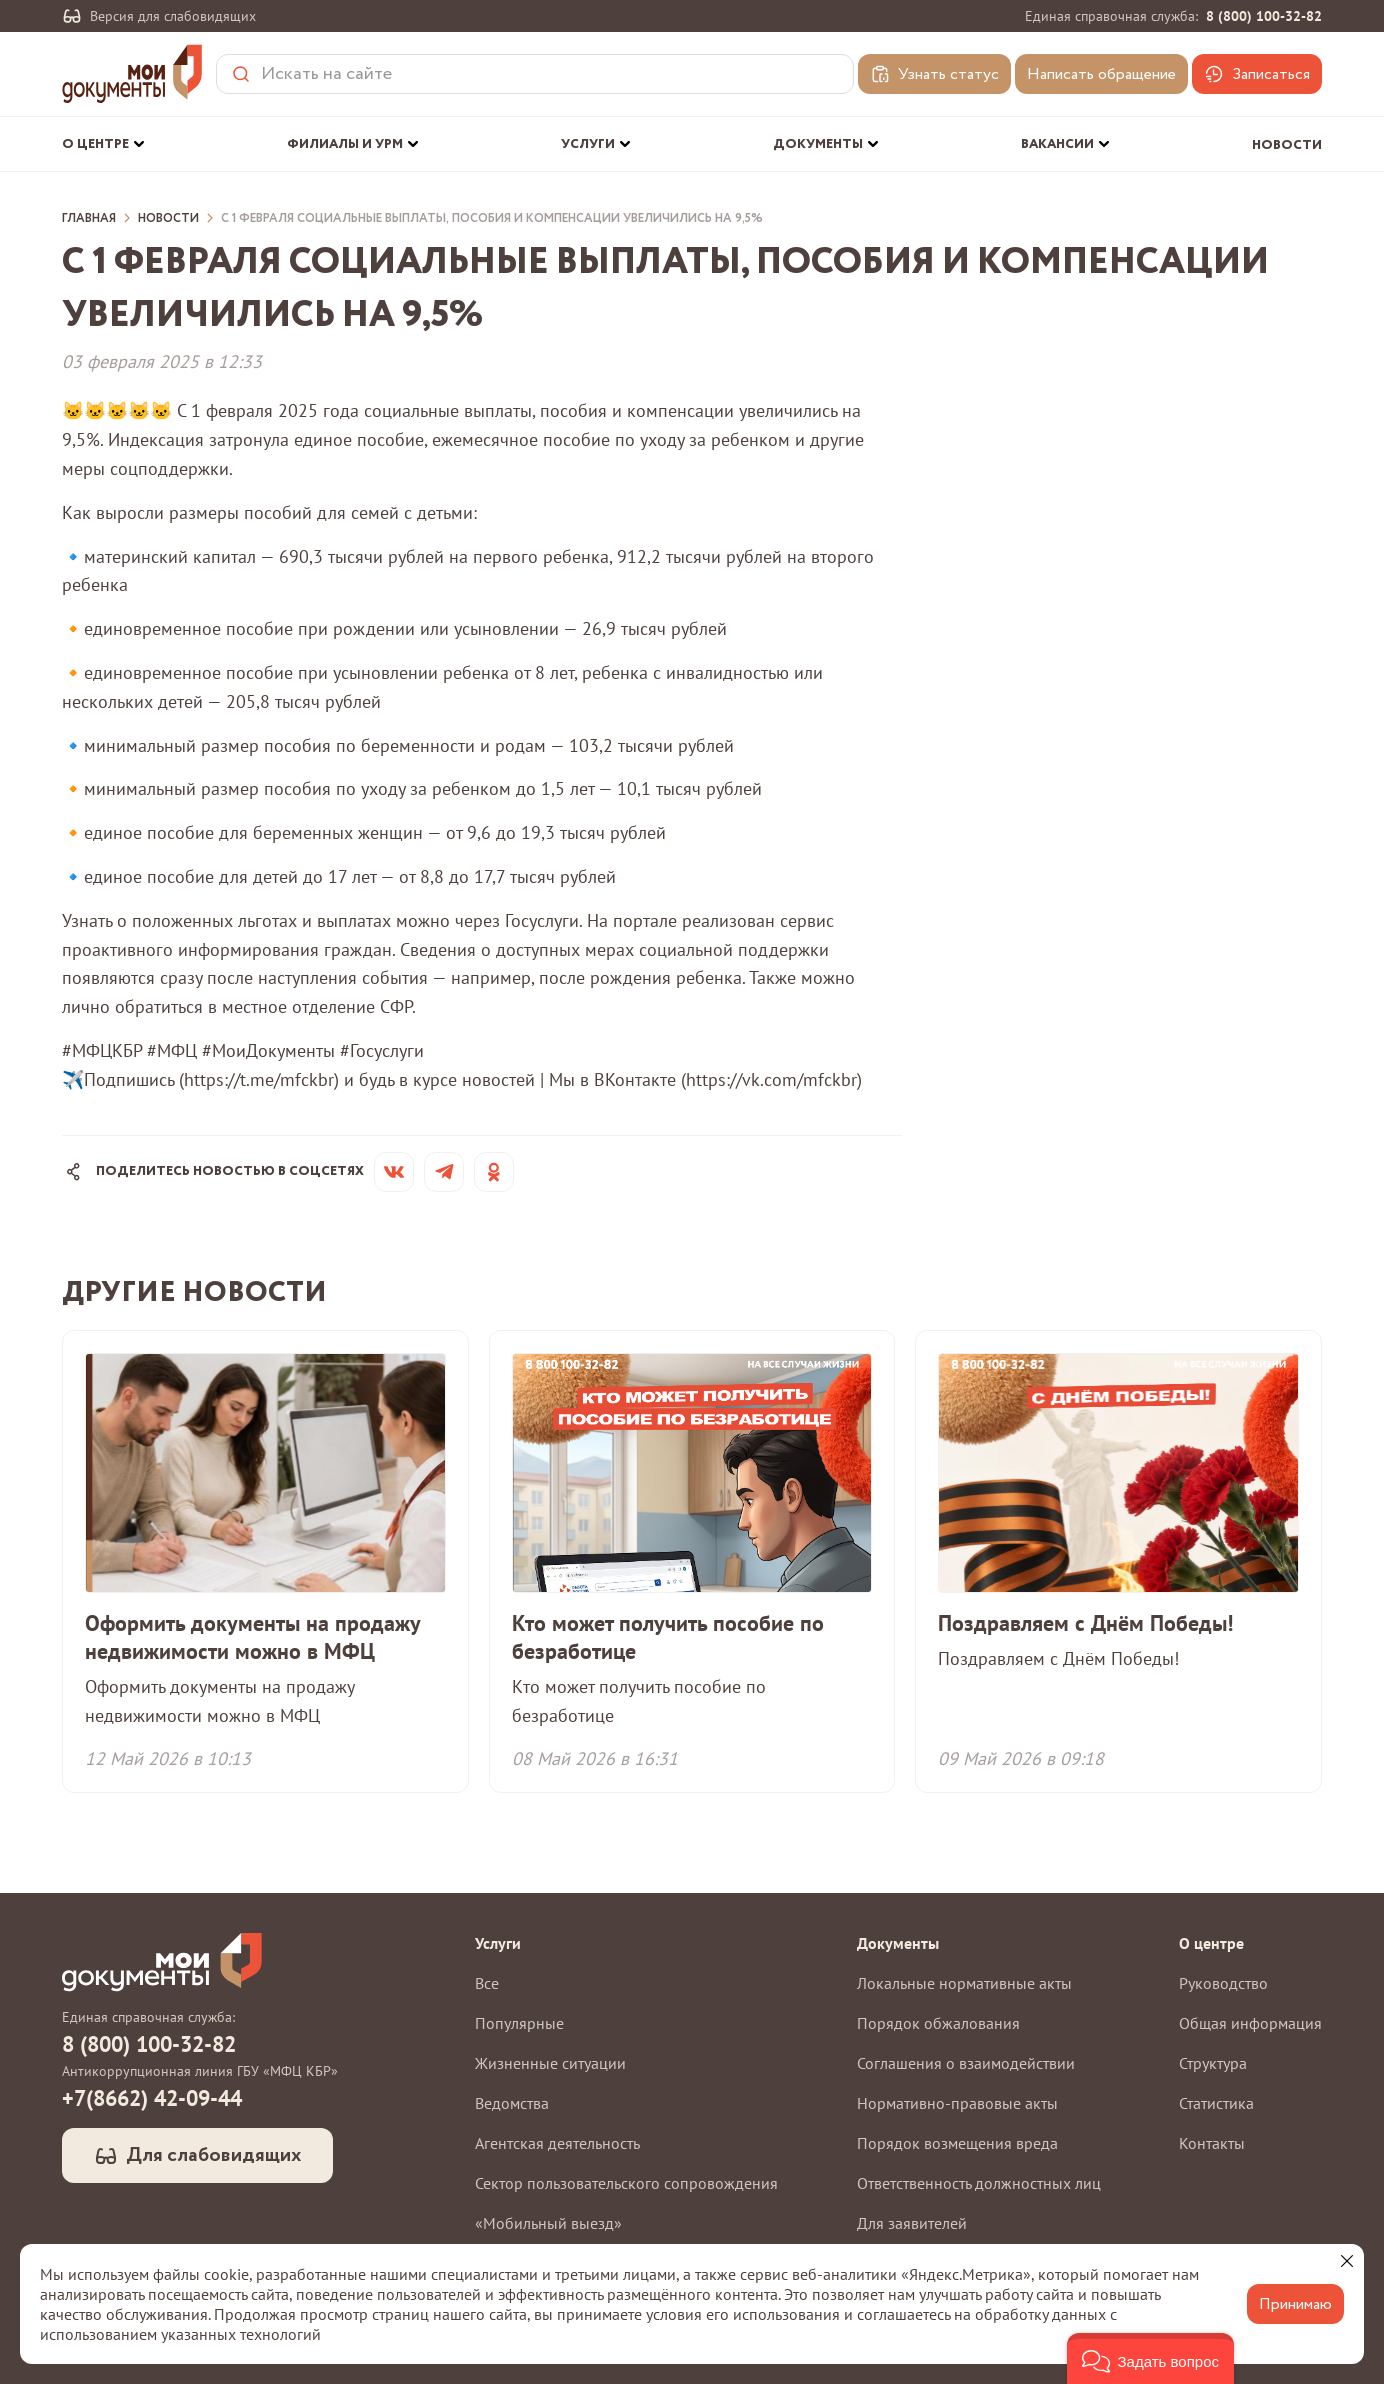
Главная (89, 219)
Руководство (1223, 1983)
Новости (1287, 145)
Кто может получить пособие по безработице (668, 1637)
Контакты (1212, 2143)
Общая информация (1250, 2023)
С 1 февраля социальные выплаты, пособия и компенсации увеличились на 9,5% (492, 219)
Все (487, 1983)
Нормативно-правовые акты (957, 2103)
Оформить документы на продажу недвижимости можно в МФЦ (252, 1637)
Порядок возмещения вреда (957, 2143)
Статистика (1216, 2103)
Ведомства (512, 2103)
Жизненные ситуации (550, 2063)
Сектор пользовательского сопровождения (626, 2183)
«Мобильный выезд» (548, 2223)
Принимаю (1295, 2304)
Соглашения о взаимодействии (966, 2063)
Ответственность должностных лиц (979, 2183)
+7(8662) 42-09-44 (152, 2098)
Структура (1213, 2063)
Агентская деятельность (557, 2143)
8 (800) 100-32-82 (1264, 16)
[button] (1150, 2358)
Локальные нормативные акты (964, 1983)
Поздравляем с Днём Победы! (1085, 1623)
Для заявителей (912, 2223)
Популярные (519, 2023)
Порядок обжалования (938, 2023)
